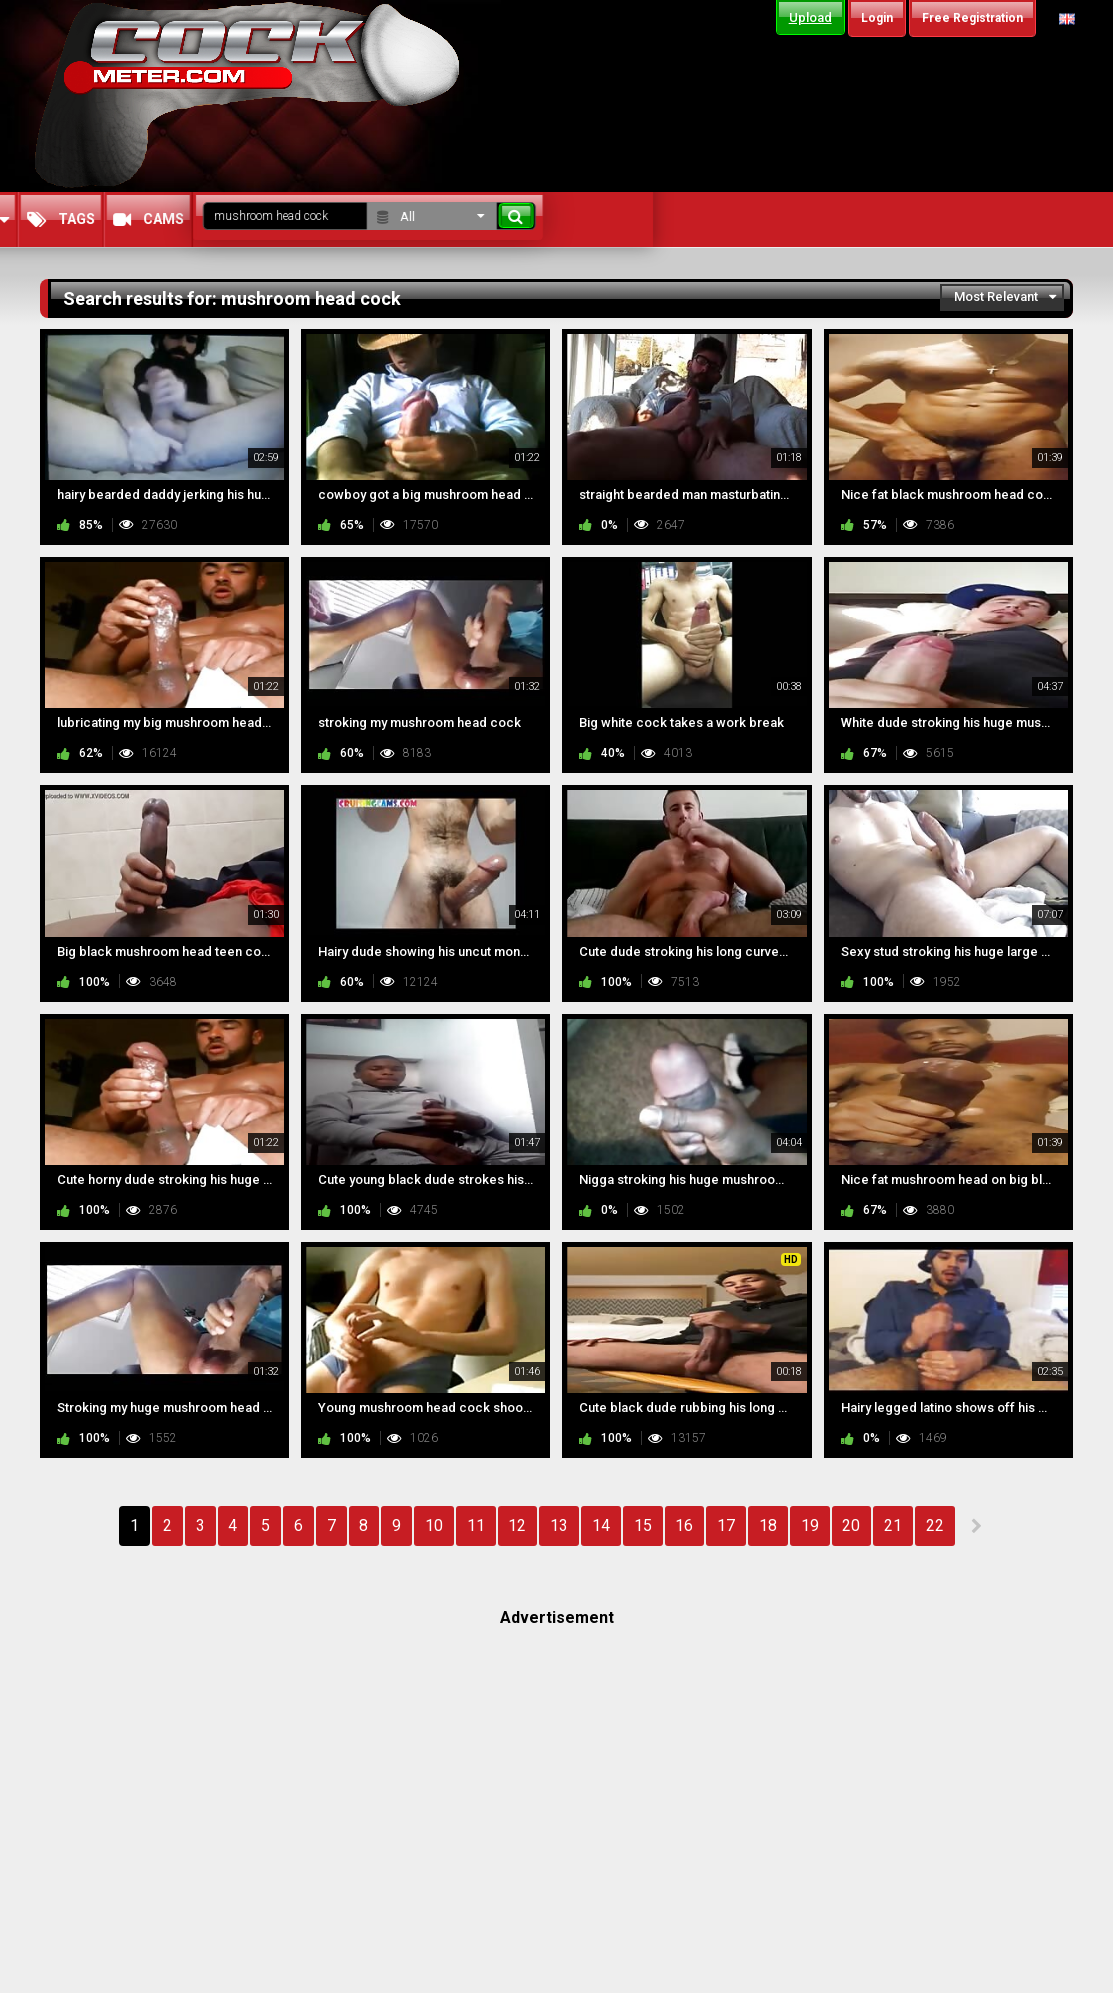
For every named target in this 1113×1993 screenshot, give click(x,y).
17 (726, 1525)
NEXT (975, 1526)
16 (684, 1525)
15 (643, 1525)
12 (517, 1525)
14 (601, 1525)
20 (851, 1525)
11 (476, 1525)
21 (893, 1525)
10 (434, 1525)
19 (810, 1525)
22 (935, 1525)
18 (768, 1525)
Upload (810, 17)
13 (559, 1525)
